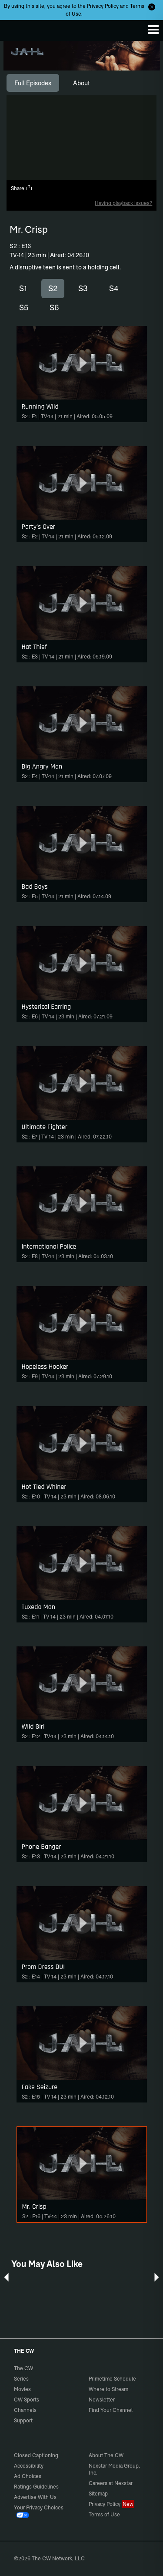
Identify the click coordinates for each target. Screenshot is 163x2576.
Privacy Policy (103, 6)
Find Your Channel (111, 2410)
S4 (114, 288)
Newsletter (102, 2399)
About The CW (106, 2455)
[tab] (33, 83)
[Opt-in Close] (151, 6)
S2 (52, 288)
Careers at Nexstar (111, 2483)
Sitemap (98, 2493)
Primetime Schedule (112, 2378)
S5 (23, 307)
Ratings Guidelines (36, 2486)
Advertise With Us (35, 2497)
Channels (25, 2410)
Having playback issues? (123, 203)
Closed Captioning (36, 2455)
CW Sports (26, 2399)
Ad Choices (27, 2476)
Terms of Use (104, 2514)
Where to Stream (108, 2389)
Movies (22, 2389)
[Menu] (153, 29)
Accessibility (28, 2465)
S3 (83, 288)
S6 (54, 307)
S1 (23, 288)
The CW (15, 28)
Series (21, 2378)
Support (23, 2420)
